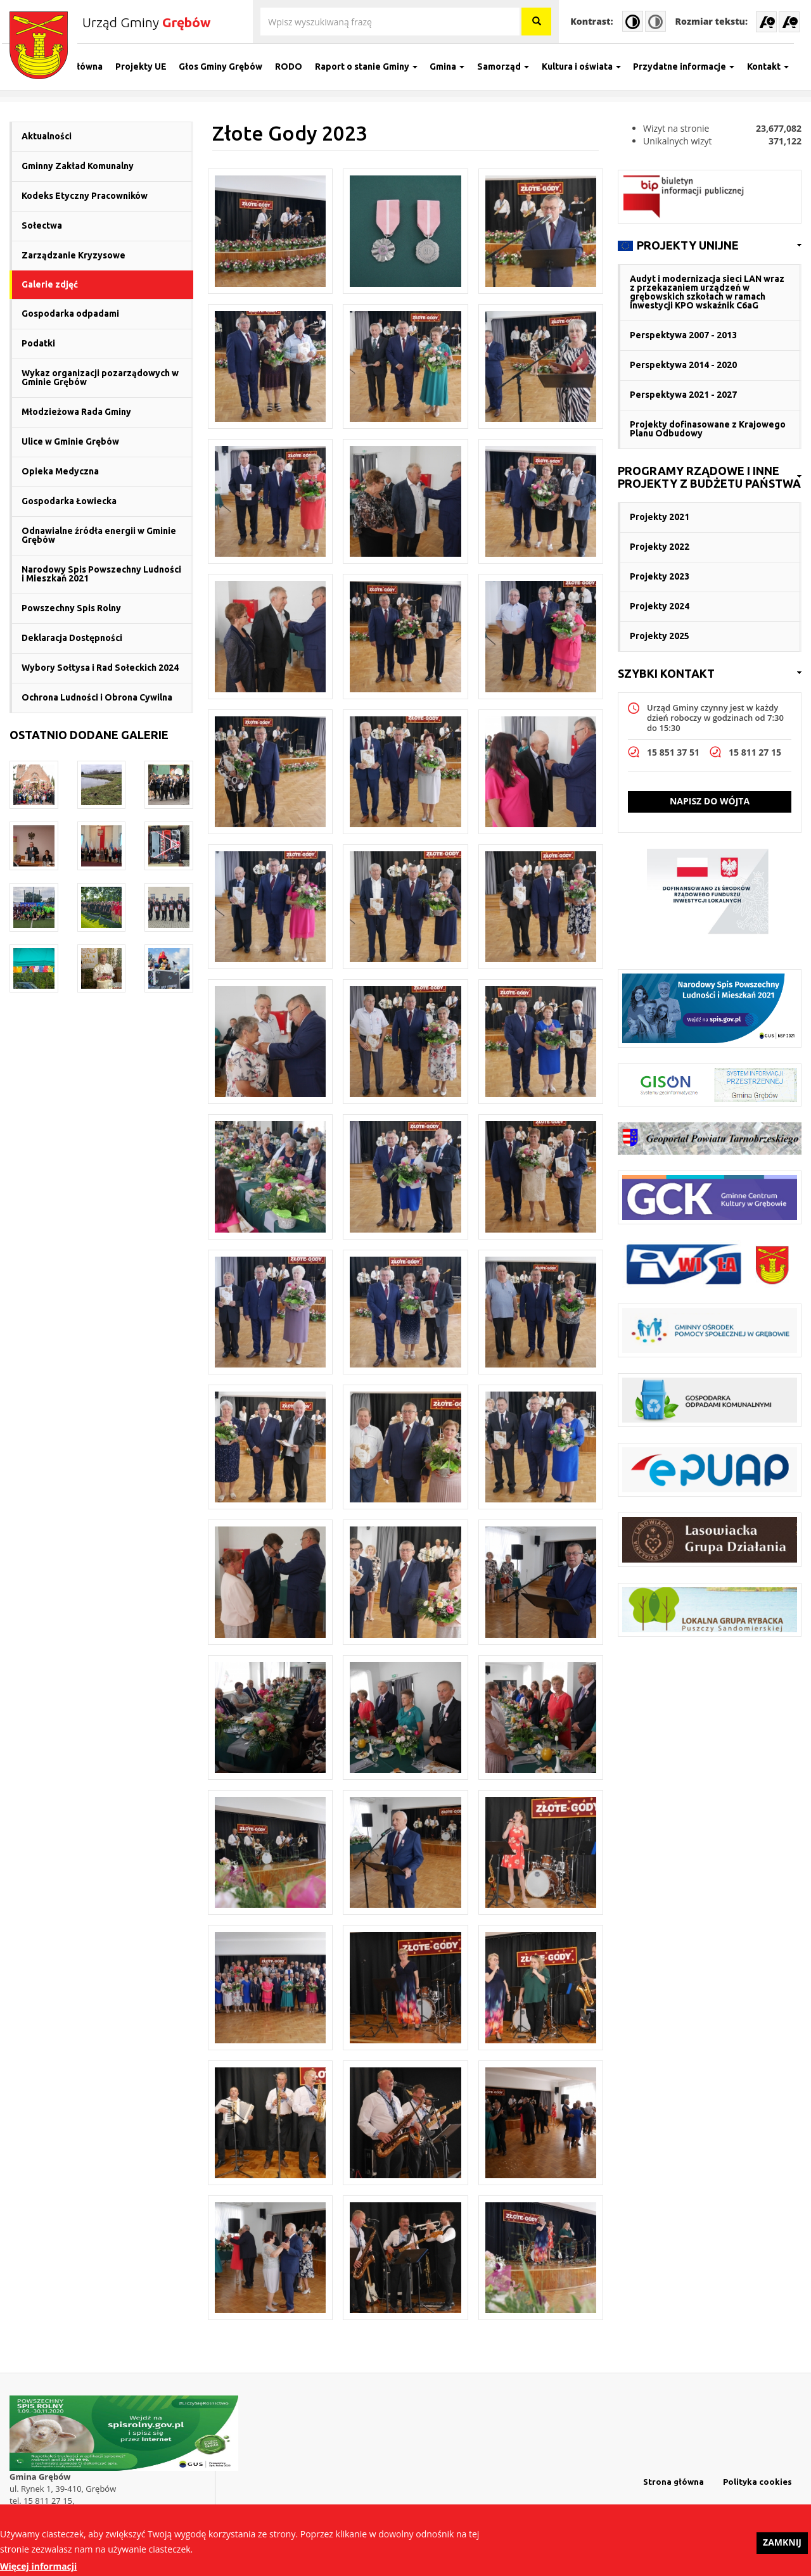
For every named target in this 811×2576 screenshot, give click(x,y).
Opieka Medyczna (60, 471)
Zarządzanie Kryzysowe (73, 255)
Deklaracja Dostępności (72, 638)
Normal (655, 21)
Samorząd (511, 66)
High (632, 21)
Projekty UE (148, 66)
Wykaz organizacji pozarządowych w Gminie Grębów (100, 377)
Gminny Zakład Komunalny (78, 166)
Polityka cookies (757, 2481)
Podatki (38, 343)
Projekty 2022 (659, 547)
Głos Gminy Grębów (229, 66)
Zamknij (782, 2548)
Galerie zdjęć (50, 284)
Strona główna (79, 66)
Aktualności (47, 136)
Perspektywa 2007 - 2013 (683, 335)
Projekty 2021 (659, 517)
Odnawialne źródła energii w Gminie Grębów (99, 535)
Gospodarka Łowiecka (69, 501)
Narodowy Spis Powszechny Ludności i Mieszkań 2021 (101, 573)
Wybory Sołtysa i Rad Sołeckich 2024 (100, 668)
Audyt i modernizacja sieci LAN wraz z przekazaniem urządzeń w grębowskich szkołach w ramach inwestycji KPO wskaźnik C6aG (707, 292)
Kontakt (775, 66)
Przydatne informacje (691, 66)
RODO (296, 66)
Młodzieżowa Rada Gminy (76, 412)
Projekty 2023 (659, 576)
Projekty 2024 (659, 606)
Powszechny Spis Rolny (71, 608)
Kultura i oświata (589, 66)
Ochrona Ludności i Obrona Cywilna (97, 697)
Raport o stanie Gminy (373, 66)
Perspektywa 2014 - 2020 (683, 365)
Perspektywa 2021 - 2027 (683, 395)
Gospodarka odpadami (70, 313)
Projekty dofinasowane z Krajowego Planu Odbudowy (708, 428)
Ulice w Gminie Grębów (70, 441)
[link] (709, 245)
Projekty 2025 (659, 636)
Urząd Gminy (146, 22)
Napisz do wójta (710, 801)
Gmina (454, 66)
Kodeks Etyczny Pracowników (85, 196)
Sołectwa (42, 225)
